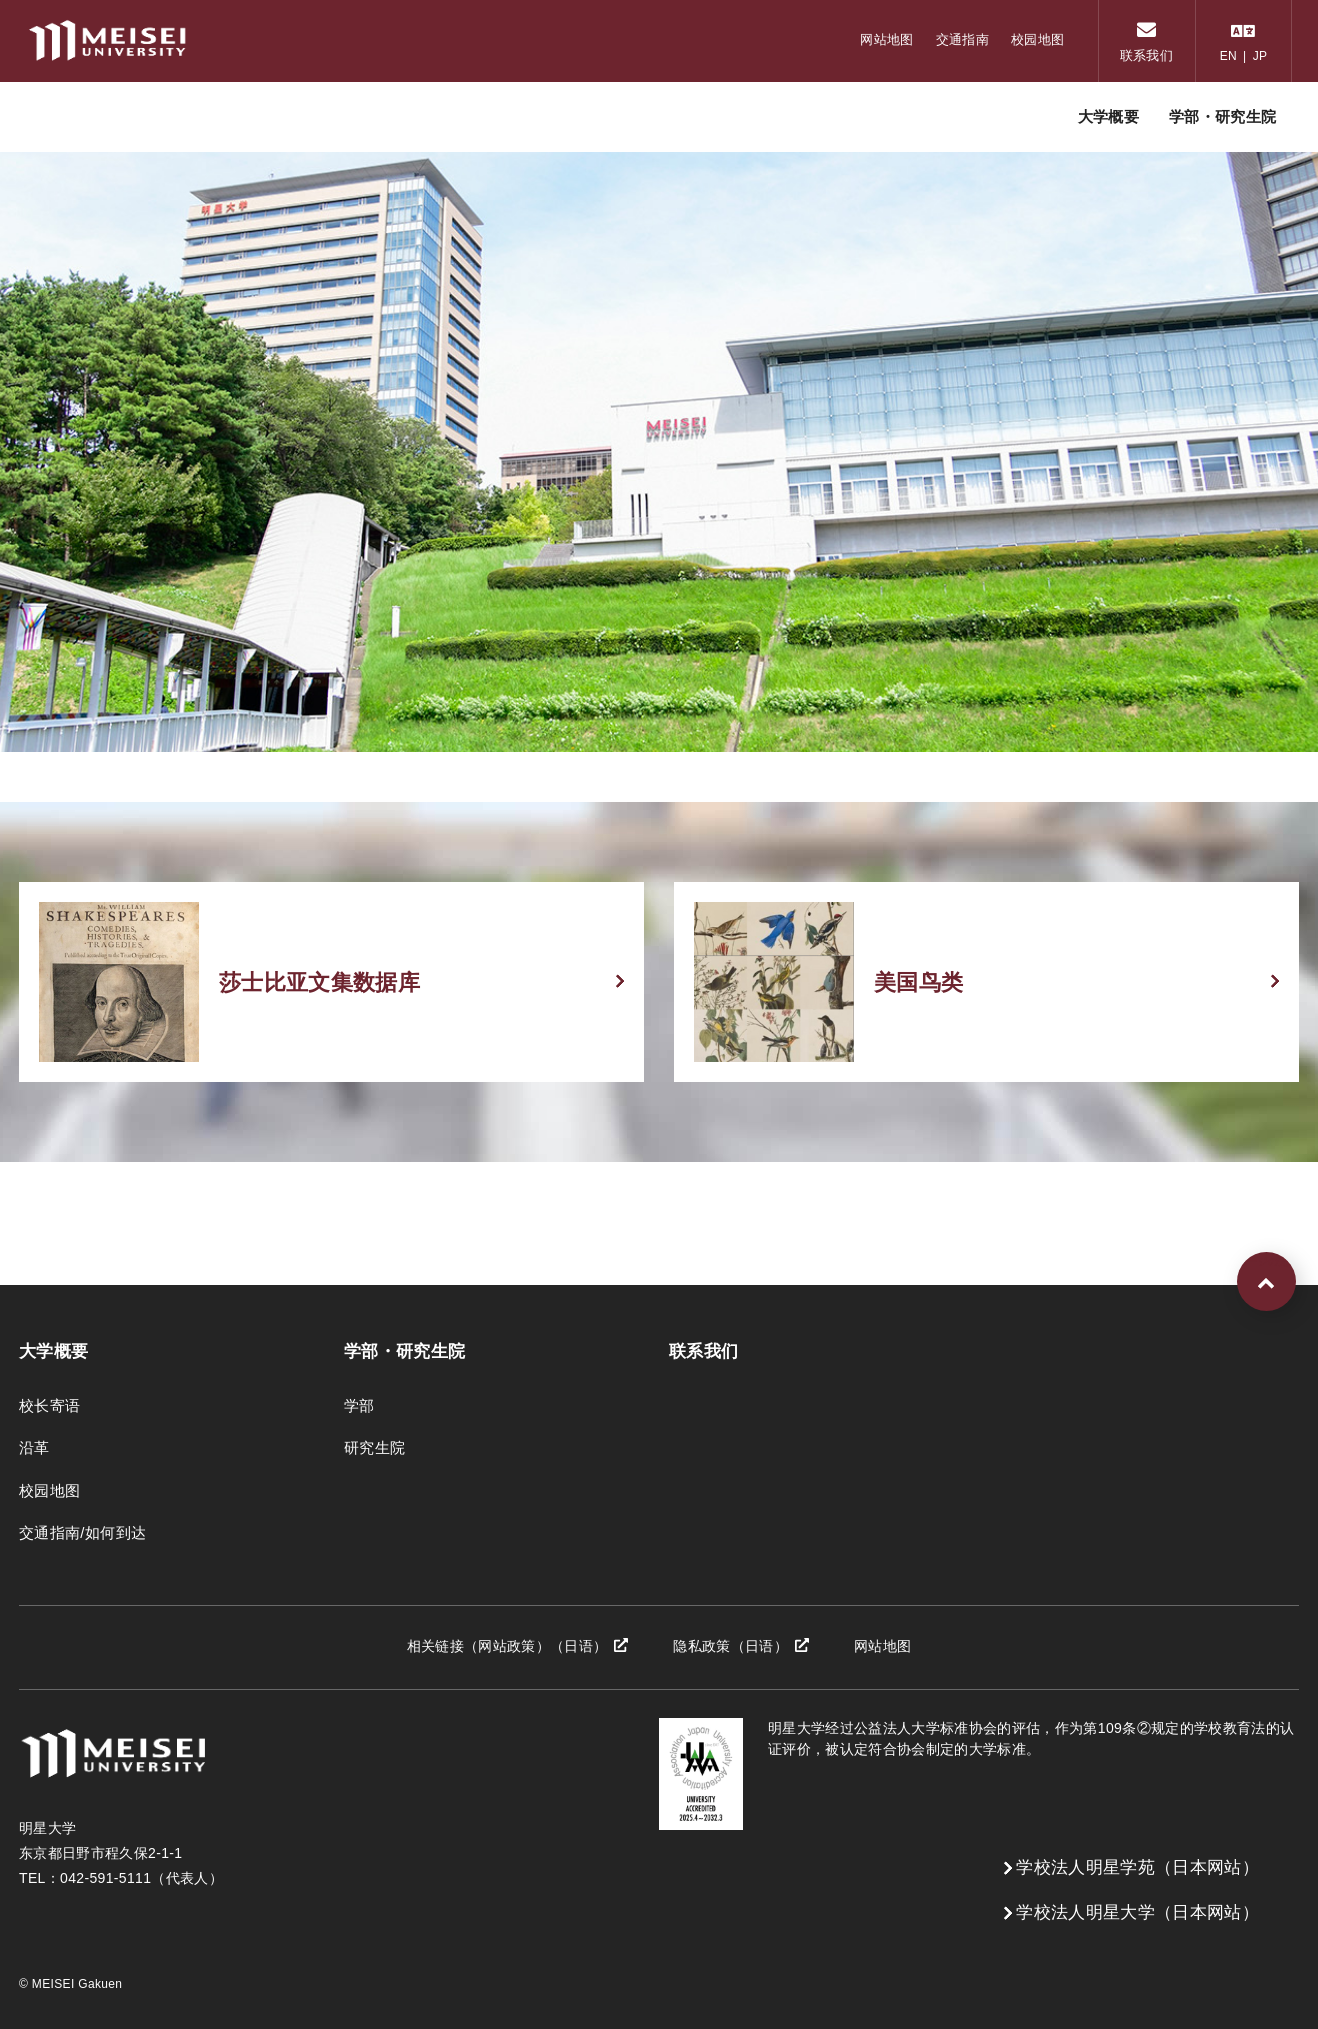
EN (1228, 56)
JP (1260, 56)
